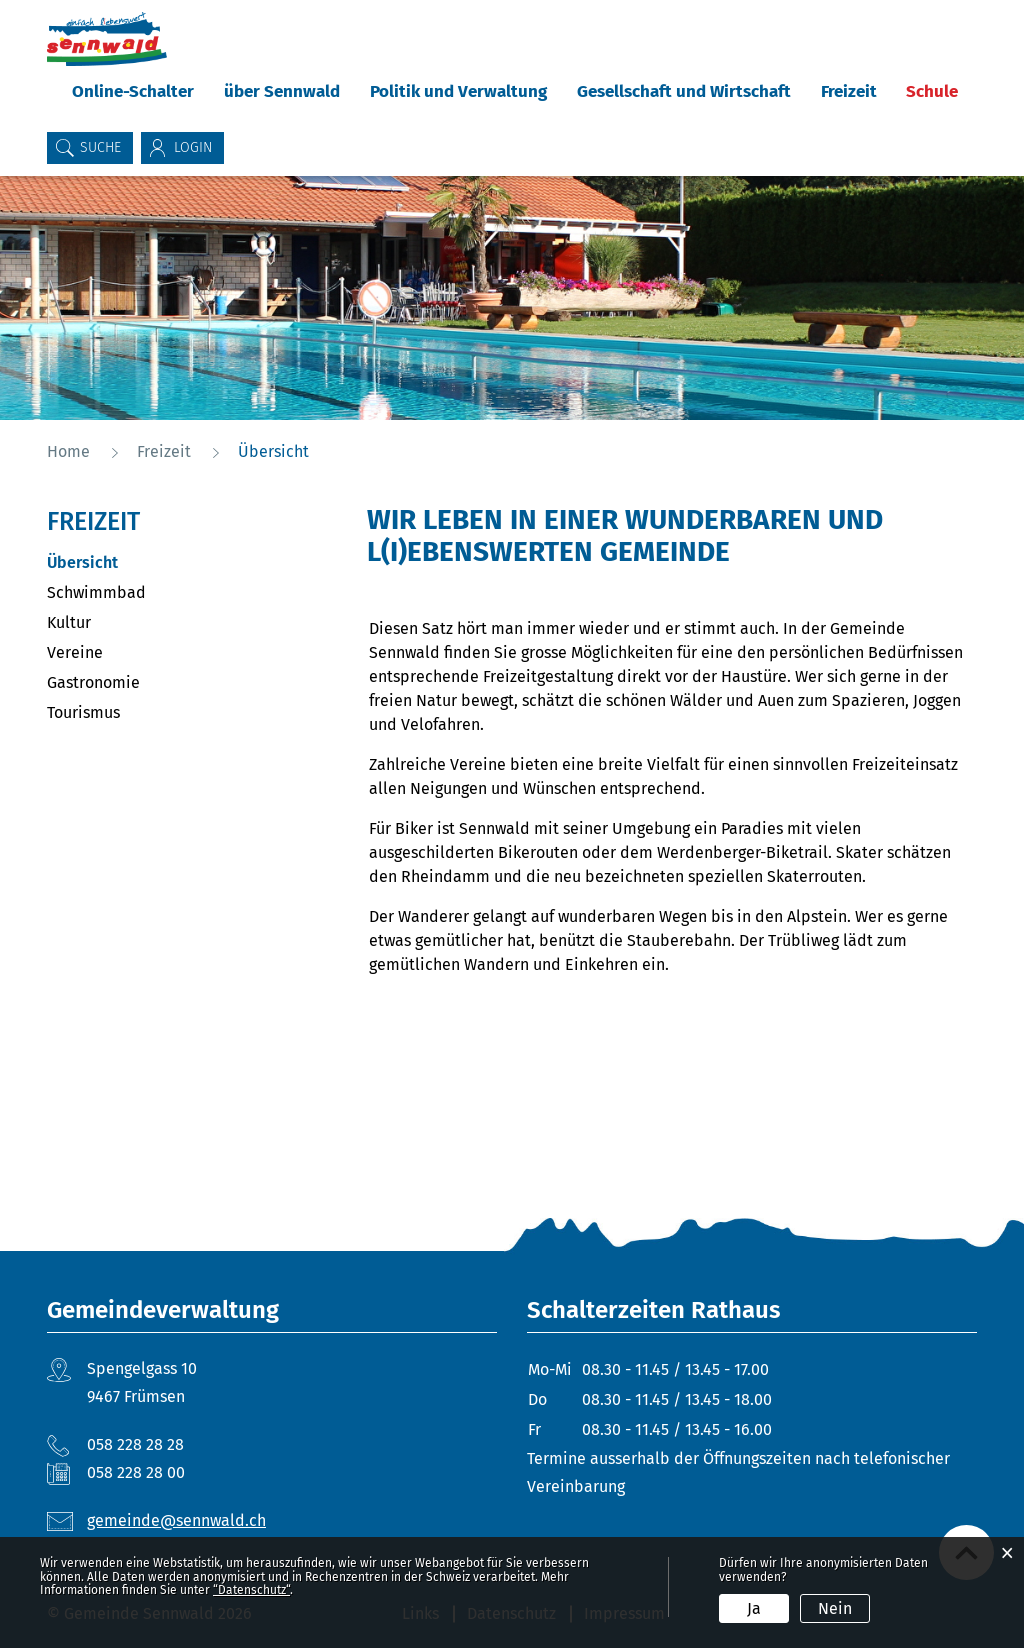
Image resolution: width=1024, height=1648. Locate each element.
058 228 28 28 (135, 1444)
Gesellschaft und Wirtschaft (684, 91)
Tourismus (83, 712)
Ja (754, 1608)
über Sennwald (282, 91)
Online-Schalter (133, 91)
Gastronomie (93, 682)
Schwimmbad (96, 592)
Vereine (75, 652)
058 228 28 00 (136, 1472)
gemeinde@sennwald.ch (176, 1520)
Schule (932, 91)
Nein (835, 1608)
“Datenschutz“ (251, 1590)
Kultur (69, 622)
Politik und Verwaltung (458, 91)
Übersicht (130, 562)
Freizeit (849, 91)
